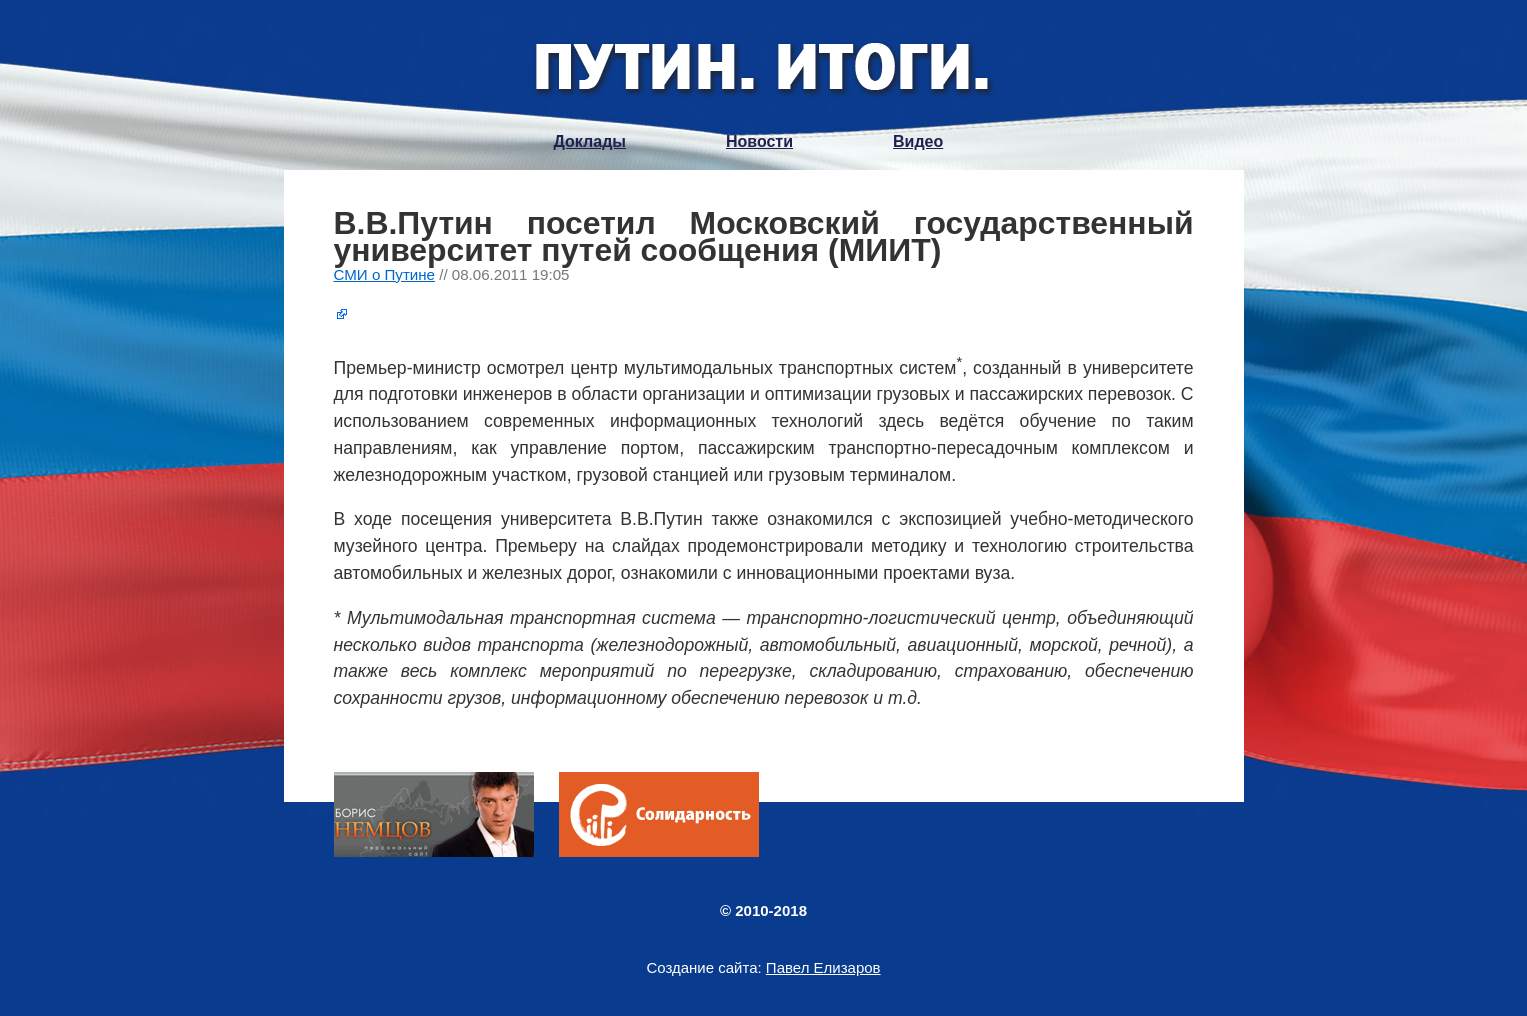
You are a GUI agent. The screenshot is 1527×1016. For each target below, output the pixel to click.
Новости (759, 141)
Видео (918, 141)
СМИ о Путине (385, 274)
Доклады (590, 141)
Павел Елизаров (823, 967)
